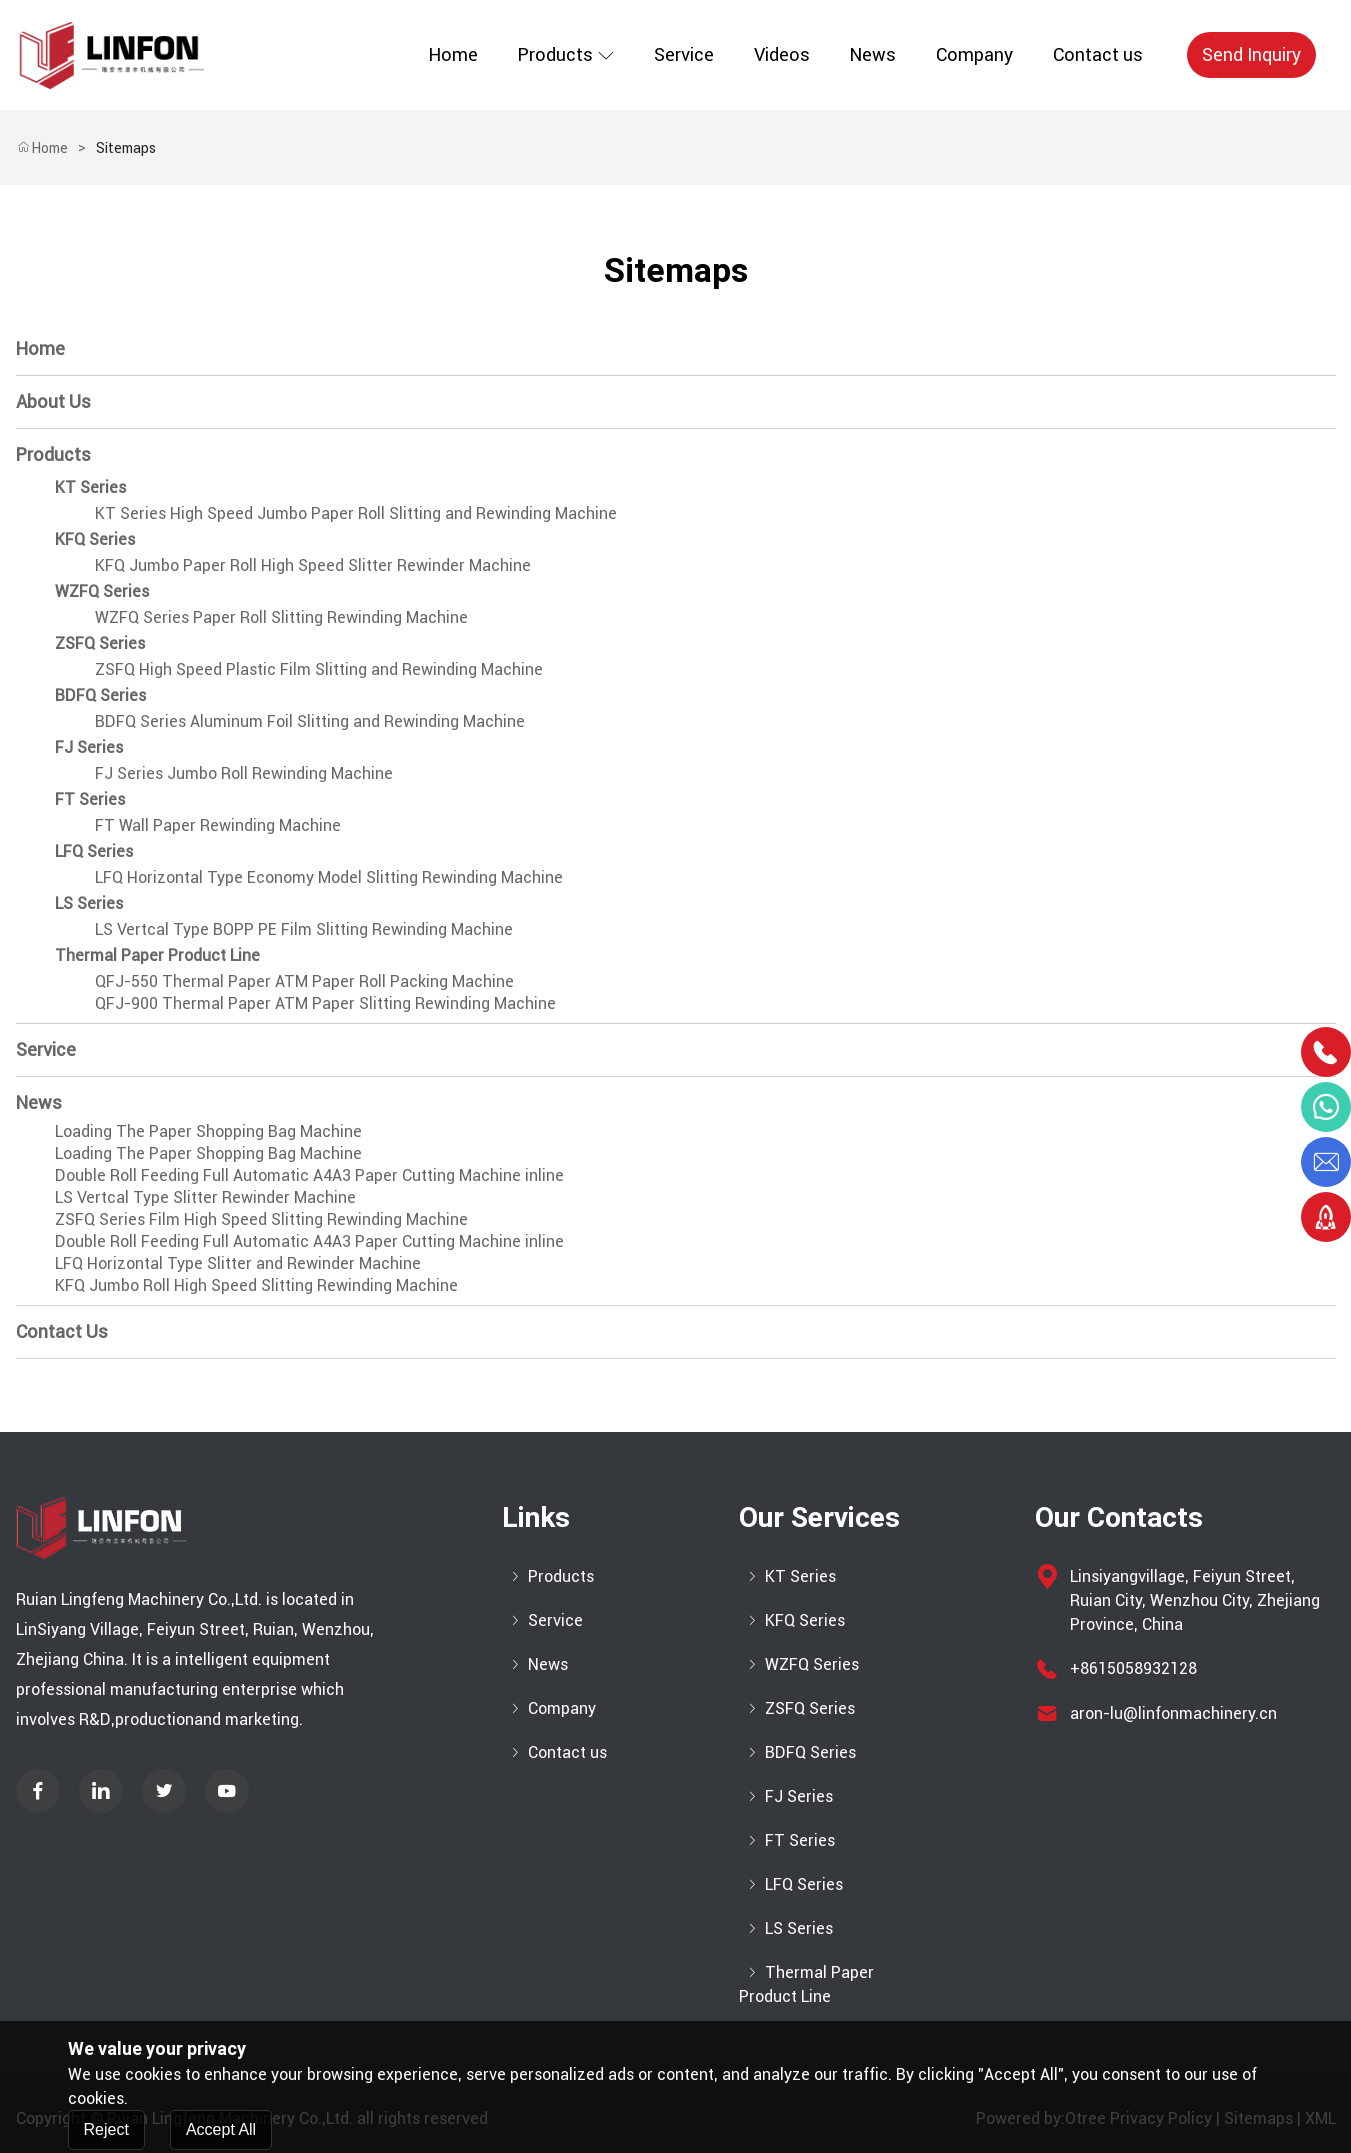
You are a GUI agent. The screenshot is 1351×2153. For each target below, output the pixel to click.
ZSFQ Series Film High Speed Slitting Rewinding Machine (261, 1219)
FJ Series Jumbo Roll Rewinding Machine (244, 773)
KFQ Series (95, 539)
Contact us (1098, 54)
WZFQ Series (102, 591)
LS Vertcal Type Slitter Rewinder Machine (205, 1197)
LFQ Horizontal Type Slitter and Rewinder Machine (238, 1263)
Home (453, 54)
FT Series (90, 799)
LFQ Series (94, 851)
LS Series (89, 903)
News (873, 54)
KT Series (90, 487)
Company (974, 54)
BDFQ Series (100, 695)
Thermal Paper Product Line (157, 955)
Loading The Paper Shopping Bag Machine (208, 1131)
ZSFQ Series (100, 643)
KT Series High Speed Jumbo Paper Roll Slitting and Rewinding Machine (356, 513)
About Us (53, 401)
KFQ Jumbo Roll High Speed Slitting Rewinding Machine (256, 1285)
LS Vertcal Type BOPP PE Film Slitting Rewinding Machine (304, 929)
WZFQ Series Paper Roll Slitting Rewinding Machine (281, 617)
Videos (782, 54)
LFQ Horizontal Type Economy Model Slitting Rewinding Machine (329, 877)
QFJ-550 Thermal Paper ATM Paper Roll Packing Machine (304, 981)
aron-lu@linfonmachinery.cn (1173, 1713)
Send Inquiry (1251, 54)
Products (566, 54)
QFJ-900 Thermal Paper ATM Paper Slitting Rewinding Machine (325, 1003)
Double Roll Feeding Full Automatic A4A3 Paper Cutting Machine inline (309, 1175)
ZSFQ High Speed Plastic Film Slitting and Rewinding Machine (319, 669)
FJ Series (89, 747)
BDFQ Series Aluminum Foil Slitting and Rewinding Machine (310, 721)
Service (684, 54)
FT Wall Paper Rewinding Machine (218, 825)
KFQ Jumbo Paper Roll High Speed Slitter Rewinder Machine (313, 565)
